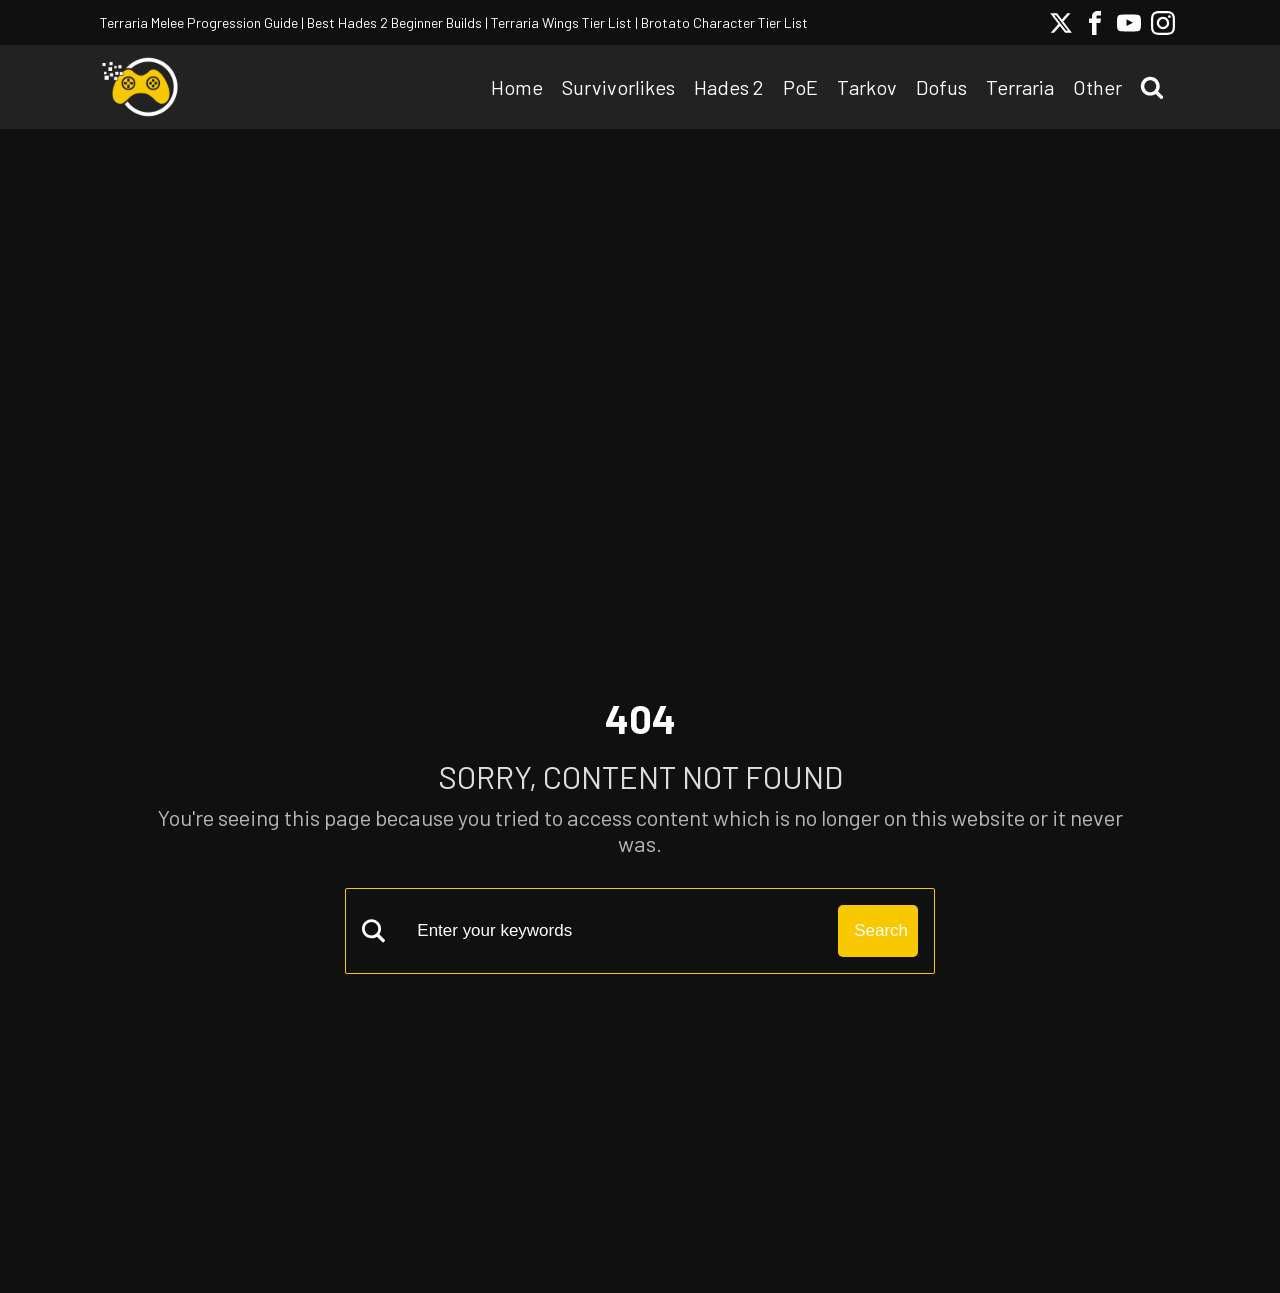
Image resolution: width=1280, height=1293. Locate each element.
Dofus (941, 87)
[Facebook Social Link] (1095, 23)
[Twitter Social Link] (1061, 23)
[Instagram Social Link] (1163, 23)
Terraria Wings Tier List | (563, 22)
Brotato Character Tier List (723, 22)
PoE (800, 87)
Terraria (1020, 87)
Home (517, 87)
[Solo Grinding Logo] (140, 87)
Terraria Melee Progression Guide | (202, 22)
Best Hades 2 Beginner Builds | (396, 22)
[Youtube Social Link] (1129, 23)
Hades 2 (728, 87)
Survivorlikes (618, 87)
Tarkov (867, 87)
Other (1097, 87)
